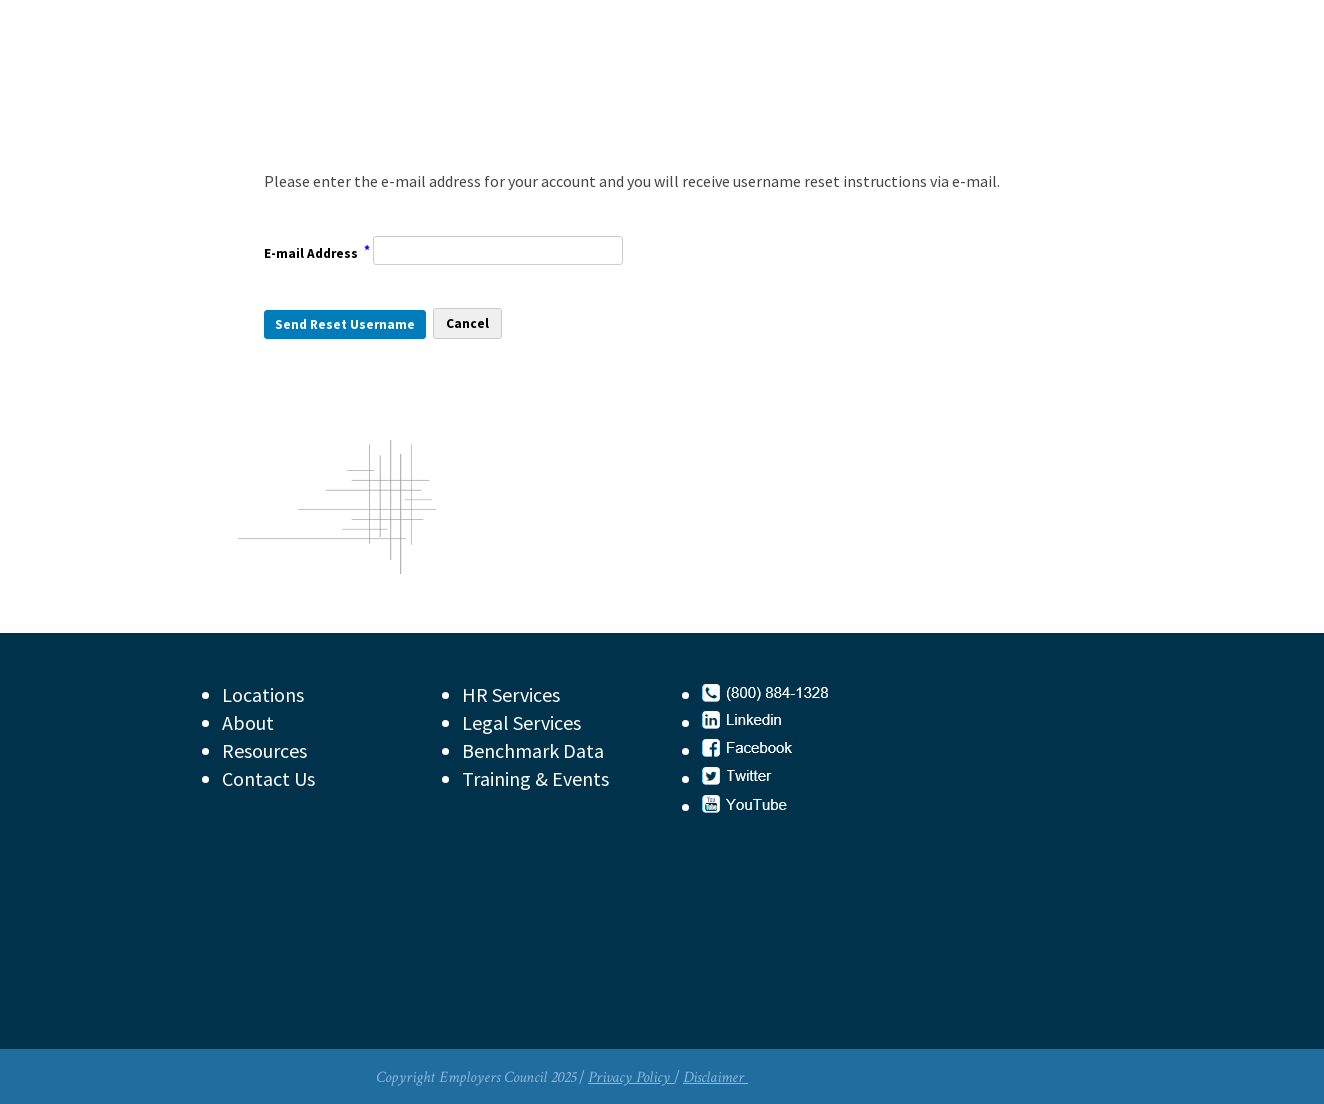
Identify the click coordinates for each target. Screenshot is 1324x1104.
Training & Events (535, 778)
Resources (264, 750)
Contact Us (268, 778)
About (248, 722)
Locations (263, 694)
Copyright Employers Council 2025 (476, 1077)
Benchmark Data (533, 750)
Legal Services (521, 722)
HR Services (511, 694)
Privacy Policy (631, 1077)
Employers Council (396, 84)
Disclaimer (715, 1077)
